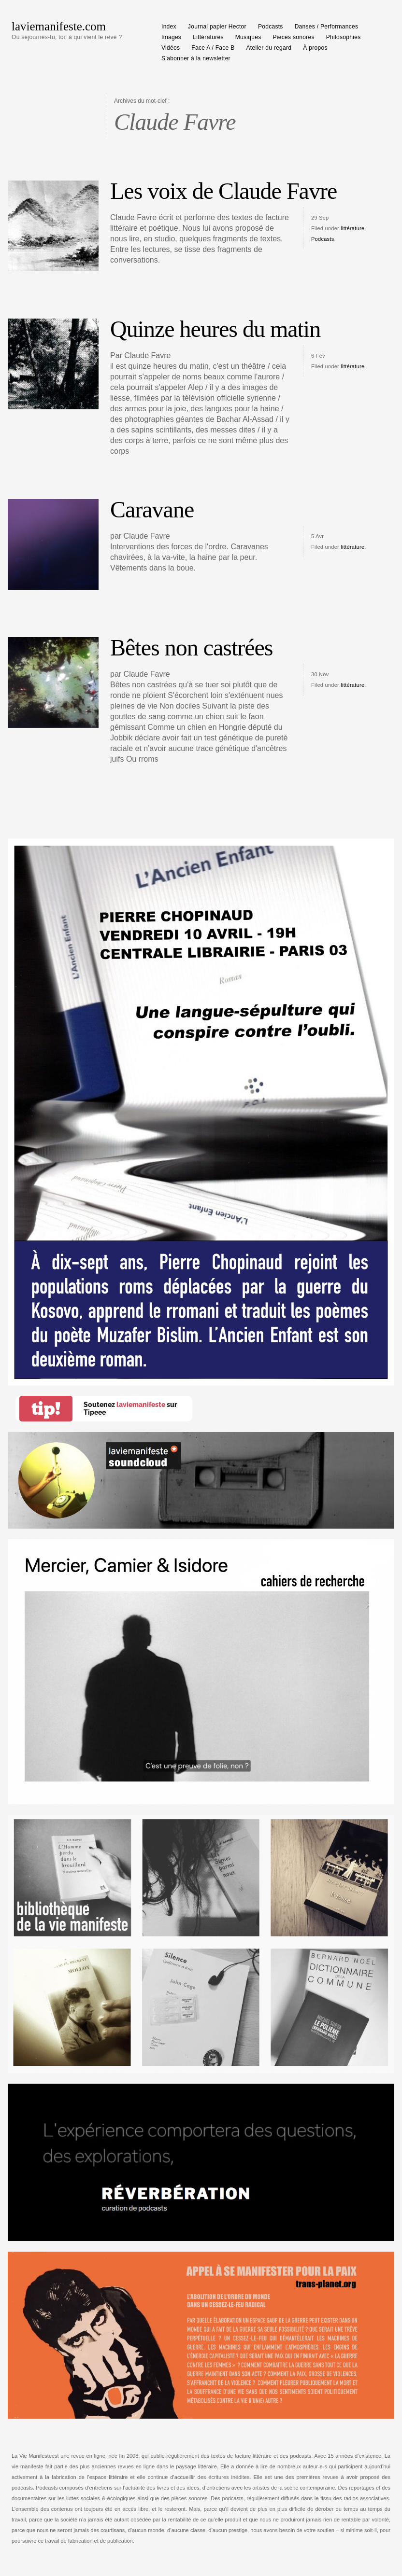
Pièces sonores (294, 37)
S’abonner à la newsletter (195, 58)
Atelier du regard (269, 47)
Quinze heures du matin (215, 329)
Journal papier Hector (217, 26)
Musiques (248, 37)
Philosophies (343, 37)
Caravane (152, 509)
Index (168, 26)
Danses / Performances (327, 26)
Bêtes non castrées (191, 647)
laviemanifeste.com (59, 26)
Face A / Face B (212, 47)
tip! (45, 1409)
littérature (352, 228)
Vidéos (170, 47)
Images (171, 37)
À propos (315, 47)
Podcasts (270, 26)
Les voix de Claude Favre (223, 191)
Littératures (208, 37)
